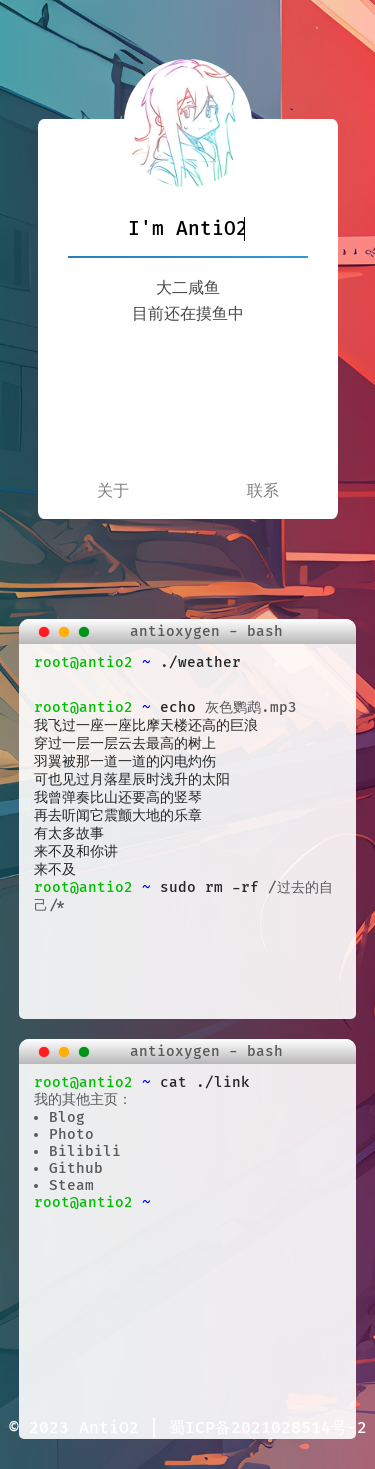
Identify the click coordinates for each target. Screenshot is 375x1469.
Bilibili (85, 1151)
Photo (71, 1134)
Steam (71, 1185)
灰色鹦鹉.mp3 (251, 707)
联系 (263, 491)
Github (76, 1168)
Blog (67, 1117)
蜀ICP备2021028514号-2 (268, 1428)
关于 (113, 491)
